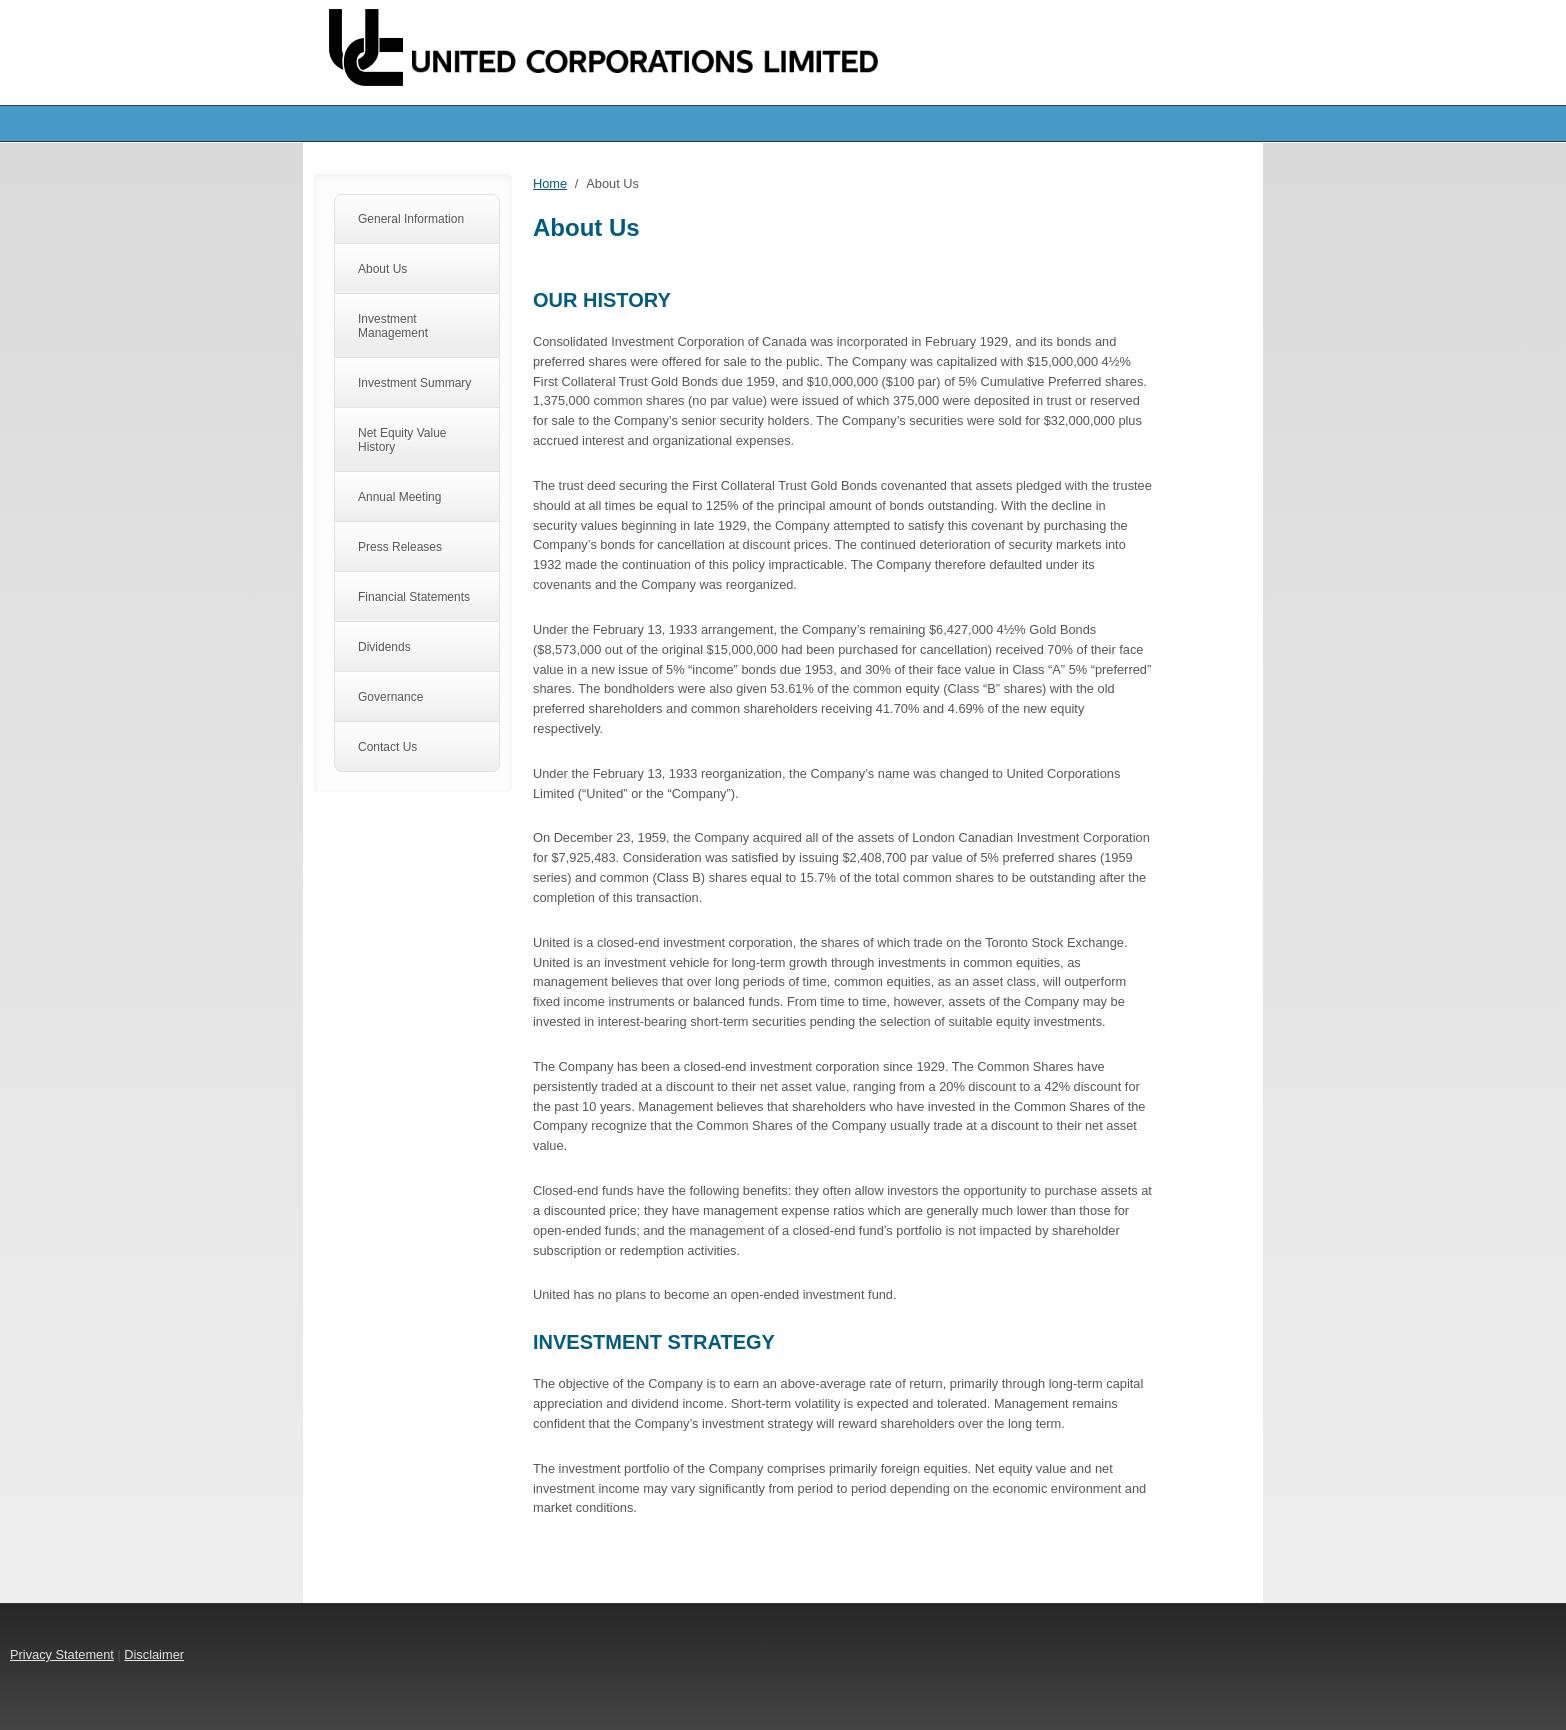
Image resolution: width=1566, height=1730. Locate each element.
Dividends (384, 647)
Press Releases (400, 547)
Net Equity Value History (402, 440)
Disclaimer (154, 1654)
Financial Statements (414, 597)
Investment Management (393, 326)
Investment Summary (414, 383)
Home (550, 183)
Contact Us (387, 747)
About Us (382, 269)
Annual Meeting (399, 497)
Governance (390, 697)
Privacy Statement (62, 1654)
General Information (411, 219)
